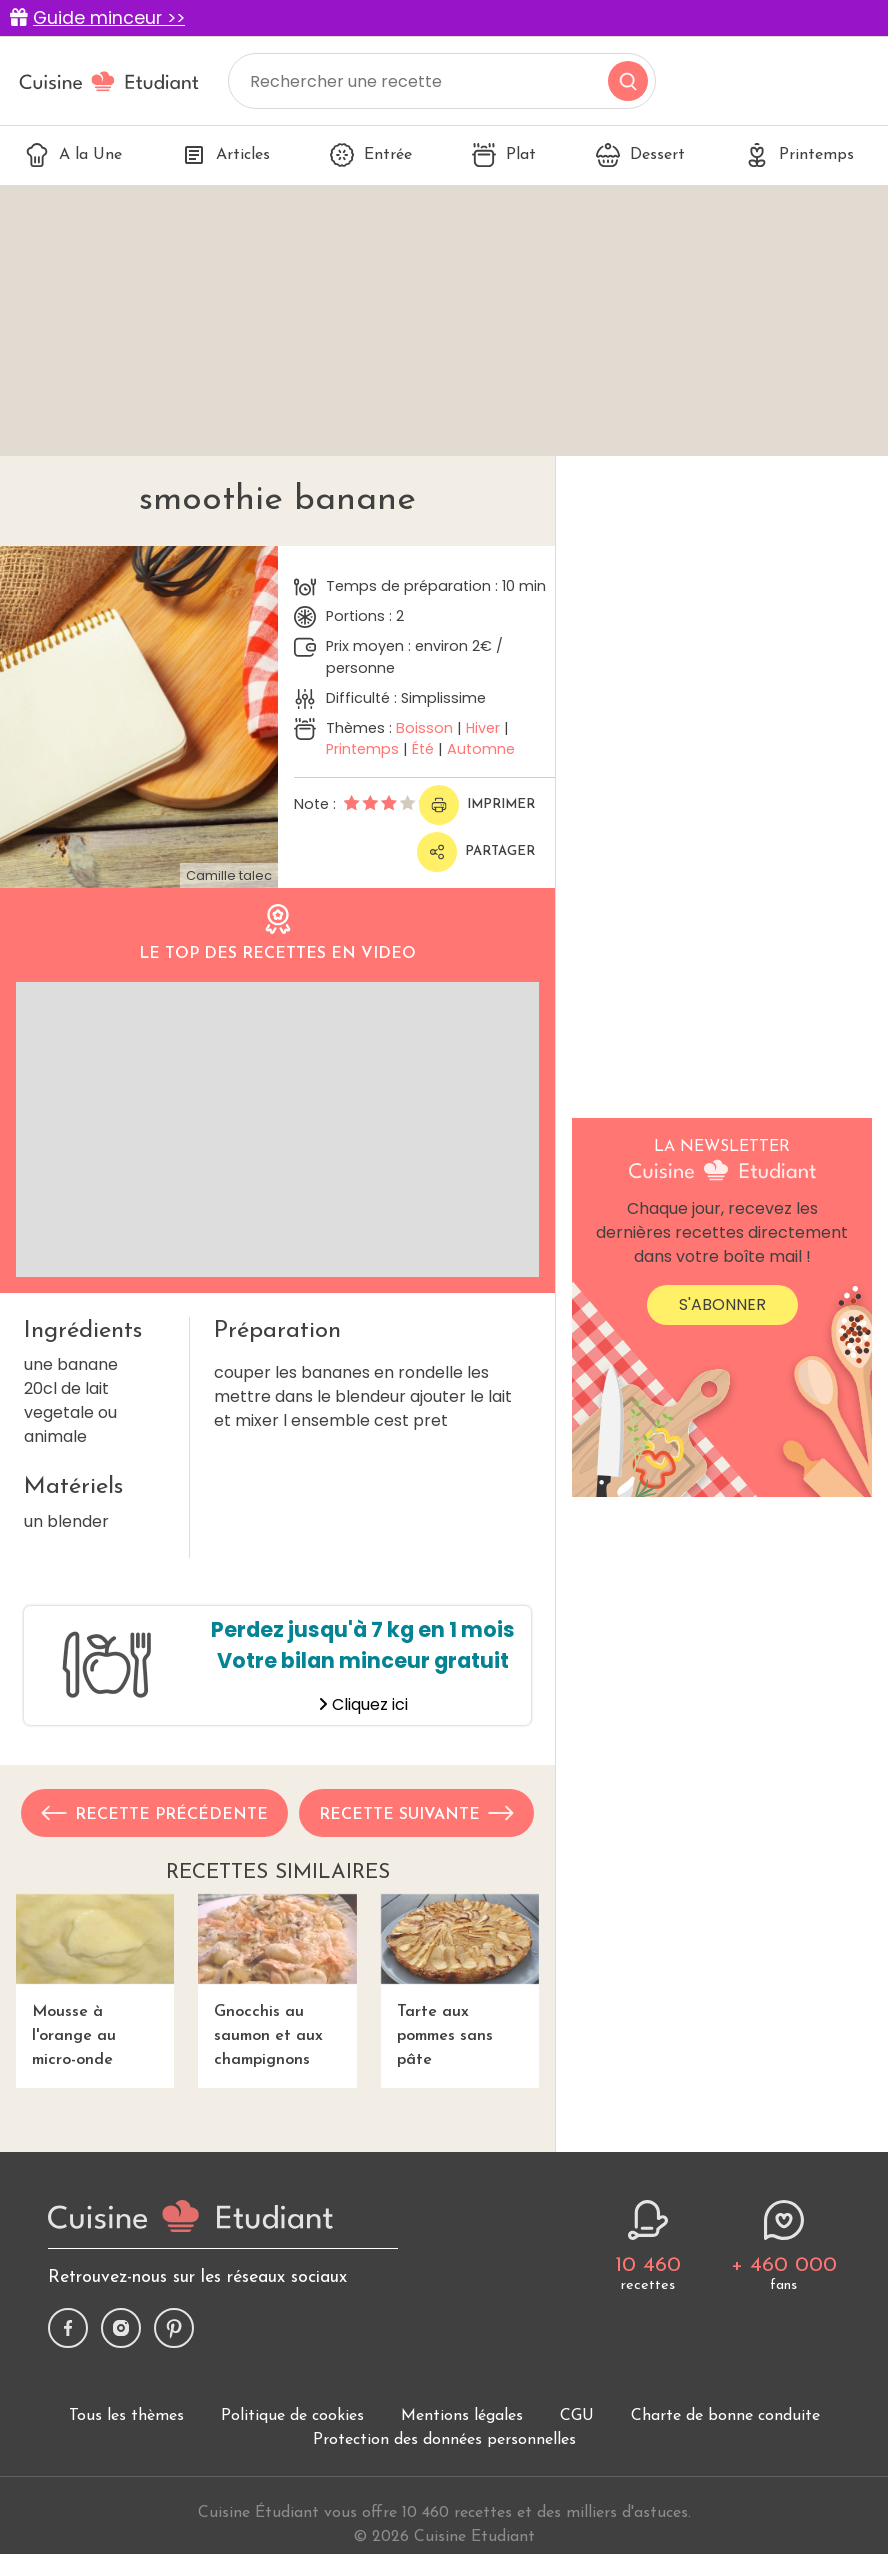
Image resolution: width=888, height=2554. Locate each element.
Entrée (371, 155)
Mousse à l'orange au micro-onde (95, 1981)
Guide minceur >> (109, 18)
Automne (481, 749)
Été (423, 749)
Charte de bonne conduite (725, 2416)
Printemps (799, 155)
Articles (226, 155)
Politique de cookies (292, 2416)
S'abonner (722, 1304)
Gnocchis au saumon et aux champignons (277, 1981)
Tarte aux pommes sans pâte (460, 1981)
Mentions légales (462, 2416)
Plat (504, 155)
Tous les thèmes (126, 2416)
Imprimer (477, 805)
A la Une (73, 155)
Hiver (483, 728)
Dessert (640, 155)
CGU (577, 2416)
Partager (476, 852)
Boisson (424, 728)
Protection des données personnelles (444, 2440)
